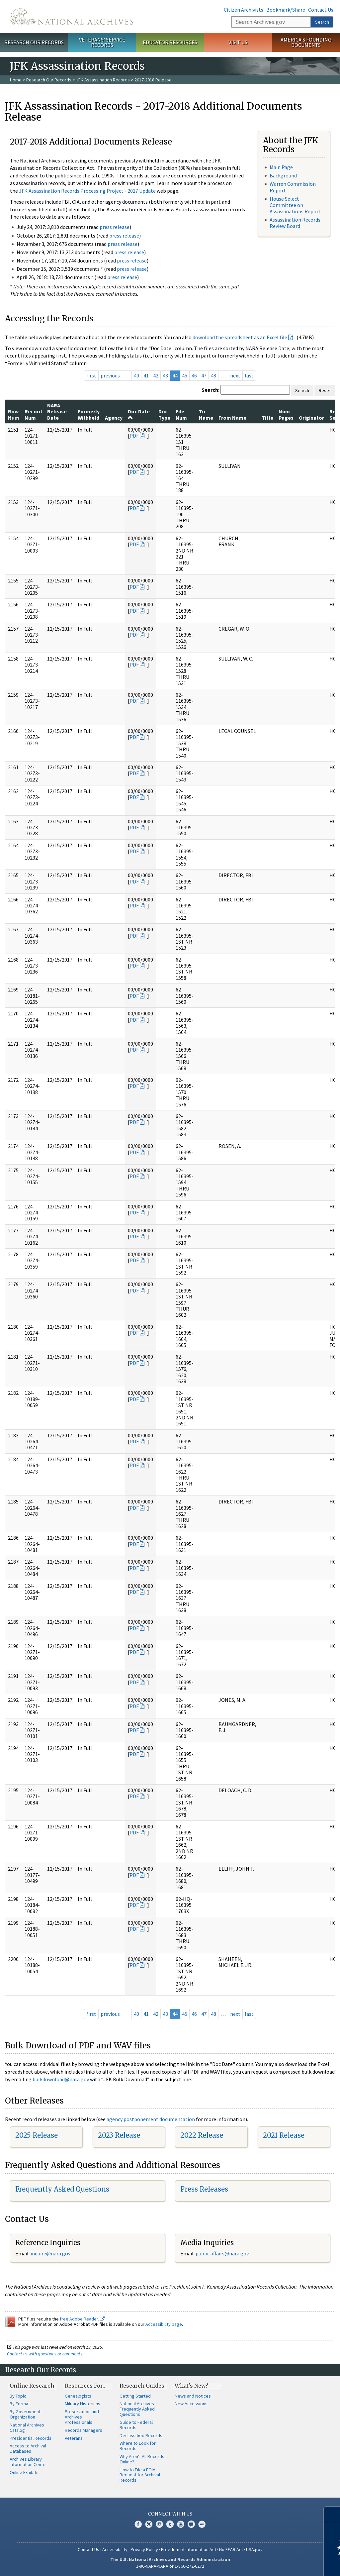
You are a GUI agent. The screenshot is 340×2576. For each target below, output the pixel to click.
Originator (311, 417)
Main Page (281, 167)
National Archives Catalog (27, 2427)
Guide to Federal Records (136, 2424)
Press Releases (204, 2189)
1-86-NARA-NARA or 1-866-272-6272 (170, 2566)
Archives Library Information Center (28, 2461)
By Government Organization (25, 2414)
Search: (210, 389)
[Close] (332, 2514)
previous (110, 375)
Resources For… (86, 2385)
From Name (232, 417)
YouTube (181, 2524)
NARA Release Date (57, 411)
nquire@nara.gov (51, 2253)
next (235, 375)
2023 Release (119, 2135)
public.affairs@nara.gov (222, 2253)
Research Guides (142, 2385)
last (249, 375)
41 (146, 375)
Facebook (138, 2524)
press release (114, 227)
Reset (325, 390)
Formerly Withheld (89, 414)
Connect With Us (170, 2513)
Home (16, 80)
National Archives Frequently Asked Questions (137, 2409)
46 (194, 375)
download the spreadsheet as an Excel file (240, 337)
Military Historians (82, 2404)
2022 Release (201, 2135)
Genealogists (78, 2396)
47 (204, 375)
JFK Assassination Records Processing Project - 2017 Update (87, 190)
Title (267, 417)
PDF (134, 435)
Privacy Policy (144, 2549)
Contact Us (320, 9)
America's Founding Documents (306, 42)
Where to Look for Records (138, 2445)
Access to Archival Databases (28, 2448)
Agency (114, 417)
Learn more (281, 2564)
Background (283, 175)
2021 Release (283, 2135)
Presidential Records (30, 2438)
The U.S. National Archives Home (71, 16)
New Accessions (191, 2404)
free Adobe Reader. (82, 2319)
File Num (181, 414)
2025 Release (36, 2135)
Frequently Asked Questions (62, 2189)
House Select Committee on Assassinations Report (295, 205)
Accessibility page (163, 2324)
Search (322, 22)
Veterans (74, 2438)
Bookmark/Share (285, 9)
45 (184, 375)
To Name (206, 414)
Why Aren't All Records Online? (142, 2459)
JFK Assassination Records (103, 80)
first (91, 375)
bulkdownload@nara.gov (61, 2079)
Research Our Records (34, 42)
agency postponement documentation (151, 2119)
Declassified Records (141, 2435)
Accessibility (115, 2549)
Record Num (33, 414)
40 (136, 375)
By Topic (18, 2396)
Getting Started (135, 2396)
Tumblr (170, 2524)
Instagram (159, 2524)
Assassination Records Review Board (295, 222)
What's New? (191, 2385)
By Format (20, 2404)
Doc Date (139, 414)
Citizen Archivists (243, 9)
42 (155, 375)
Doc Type (164, 414)
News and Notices (193, 2396)
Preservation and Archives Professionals (82, 2417)
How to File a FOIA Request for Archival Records (140, 2475)
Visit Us (237, 42)
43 (165, 375)
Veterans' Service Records (102, 42)
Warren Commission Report (293, 186)
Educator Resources (170, 42)
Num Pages (286, 414)
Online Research (32, 2385)
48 (213, 375)
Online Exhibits (24, 2472)
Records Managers (83, 2430)
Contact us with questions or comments (44, 2354)
